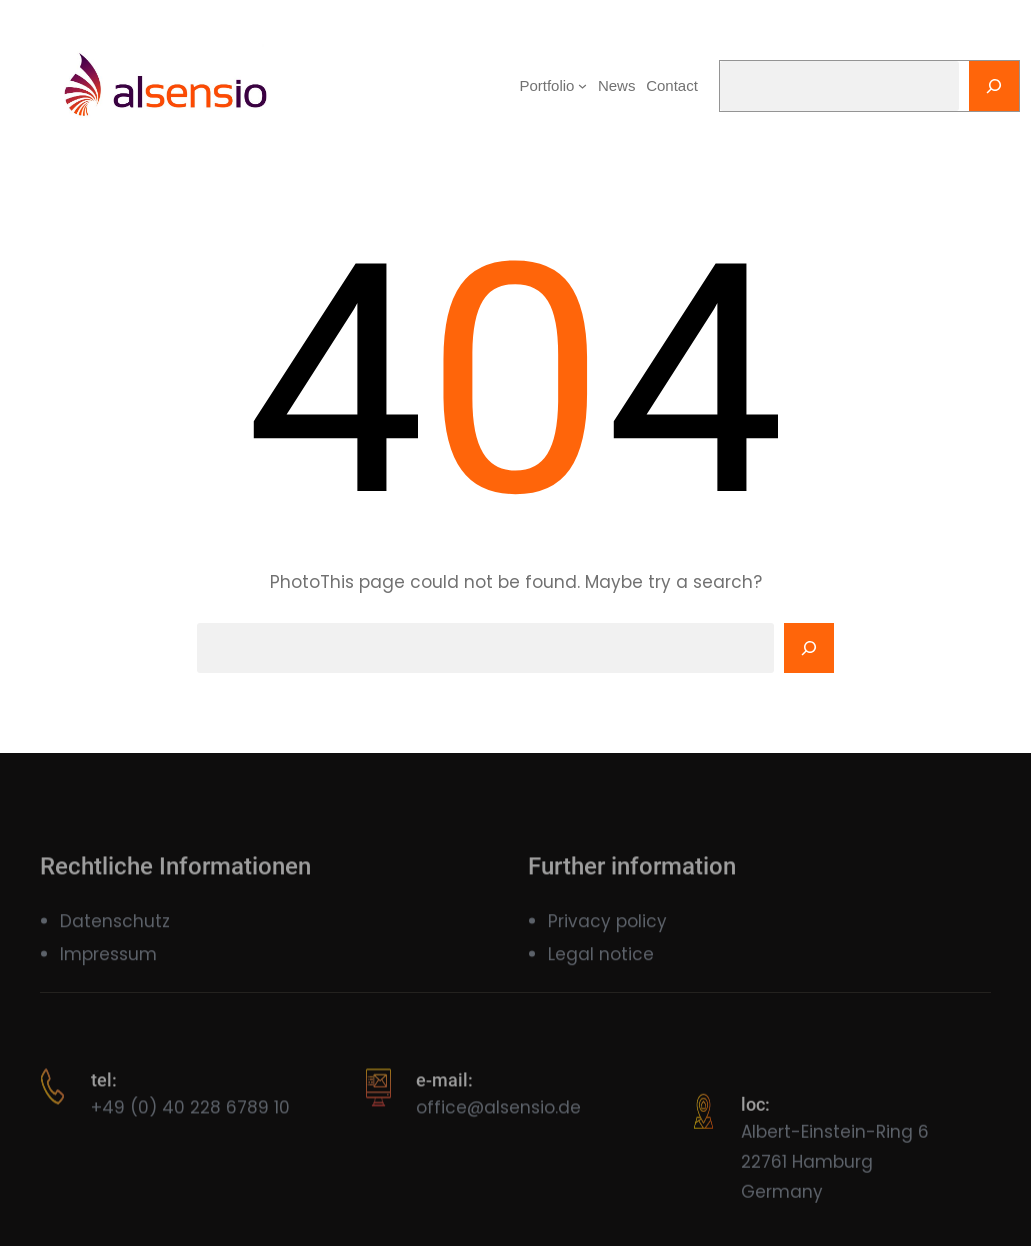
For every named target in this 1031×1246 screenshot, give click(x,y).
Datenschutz (115, 933)
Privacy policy (607, 933)
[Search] (994, 86)
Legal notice (601, 966)
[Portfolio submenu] (582, 85)
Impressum (108, 966)
